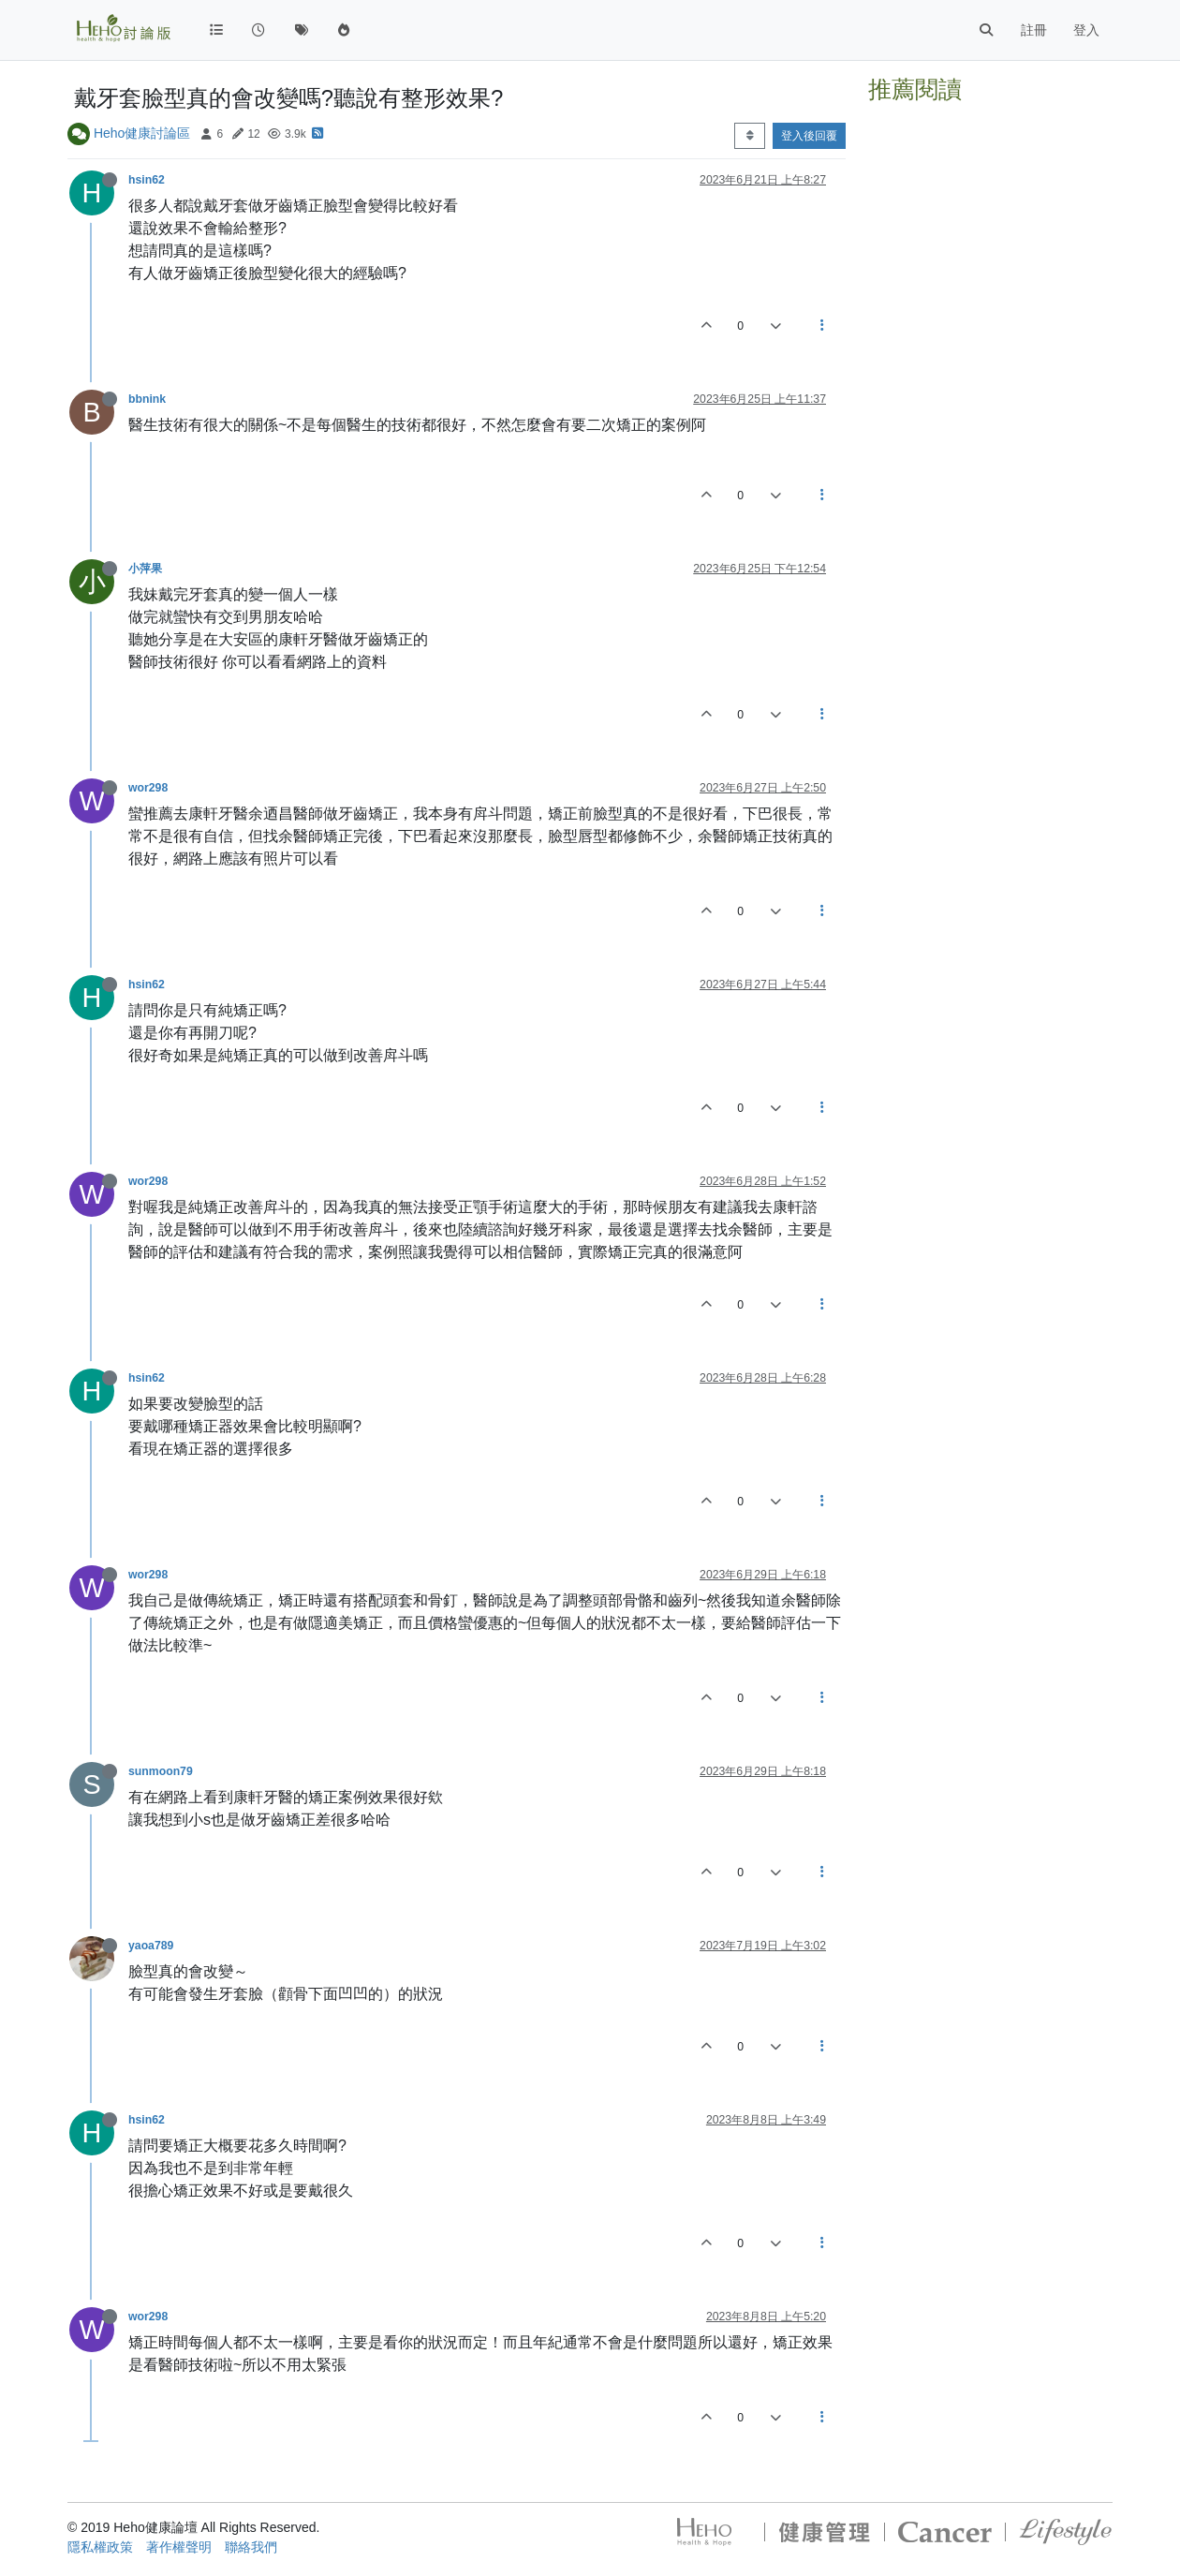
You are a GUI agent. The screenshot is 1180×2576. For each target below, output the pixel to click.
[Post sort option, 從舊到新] (749, 136)
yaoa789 (150, 1945)
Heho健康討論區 (142, 133)
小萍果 (145, 568)
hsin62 (146, 179)
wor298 (148, 787)
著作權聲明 (179, 2546)
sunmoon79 (160, 1771)
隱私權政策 (100, 2546)
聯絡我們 (251, 2546)
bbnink (147, 399)
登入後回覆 (809, 135)
